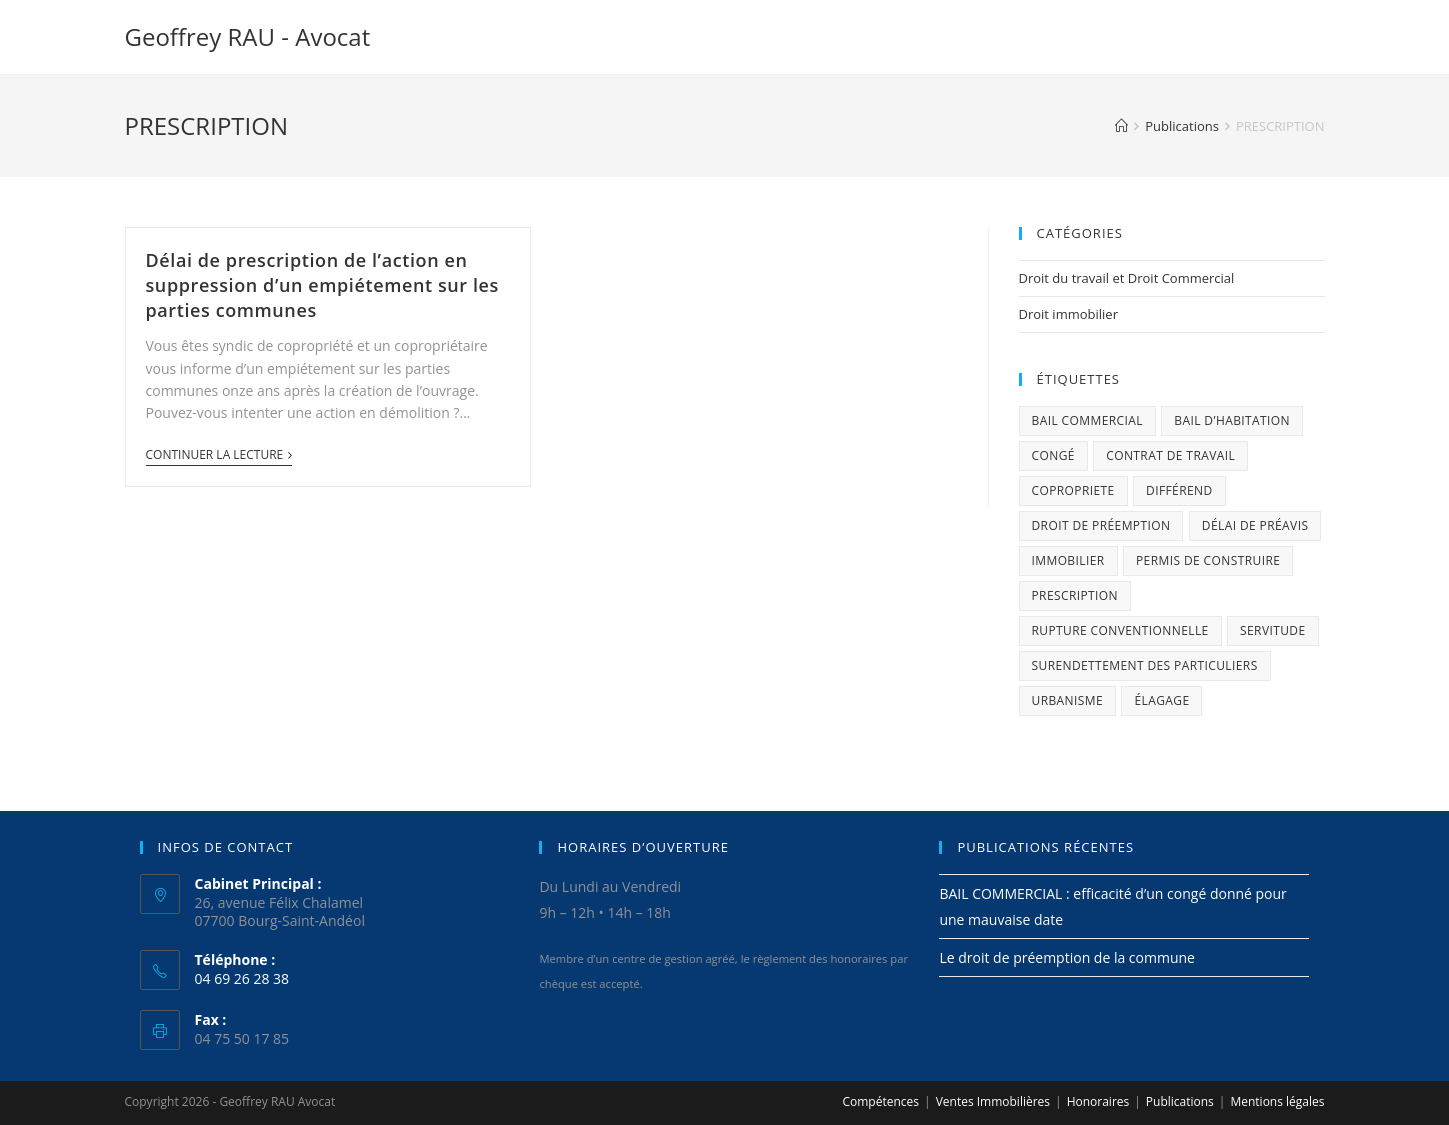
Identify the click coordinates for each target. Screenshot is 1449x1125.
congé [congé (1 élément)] (1053, 455)
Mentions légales (1277, 1101)
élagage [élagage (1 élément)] (1161, 700)
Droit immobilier (1068, 314)
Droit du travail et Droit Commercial (1127, 278)
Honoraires (1098, 1101)
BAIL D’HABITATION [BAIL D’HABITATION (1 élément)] (1232, 420)
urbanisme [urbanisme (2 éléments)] (1068, 700)
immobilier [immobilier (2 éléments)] (1068, 560)
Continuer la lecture (219, 455)
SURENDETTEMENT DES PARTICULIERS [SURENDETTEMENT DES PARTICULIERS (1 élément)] (1145, 665)
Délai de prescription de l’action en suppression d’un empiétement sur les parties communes (322, 285)
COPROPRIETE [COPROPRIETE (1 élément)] (1073, 490)
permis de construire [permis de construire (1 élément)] (1208, 560)
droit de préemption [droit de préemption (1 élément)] (1101, 525)
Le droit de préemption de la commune (1067, 957)
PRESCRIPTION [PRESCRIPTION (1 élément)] (1075, 595)
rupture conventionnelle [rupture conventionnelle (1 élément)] (1120, 630)
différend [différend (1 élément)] (1179, 490)
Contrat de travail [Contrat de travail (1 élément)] (1170, 455)
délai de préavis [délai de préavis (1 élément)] (1255, 525)
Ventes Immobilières (993, 1101)
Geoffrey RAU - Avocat (248, 36)
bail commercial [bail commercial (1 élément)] (1087, 420)
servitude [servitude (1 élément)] (1273, 630)
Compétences (880, 1101)
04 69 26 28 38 (242, 978)
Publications (1180, 1101)
